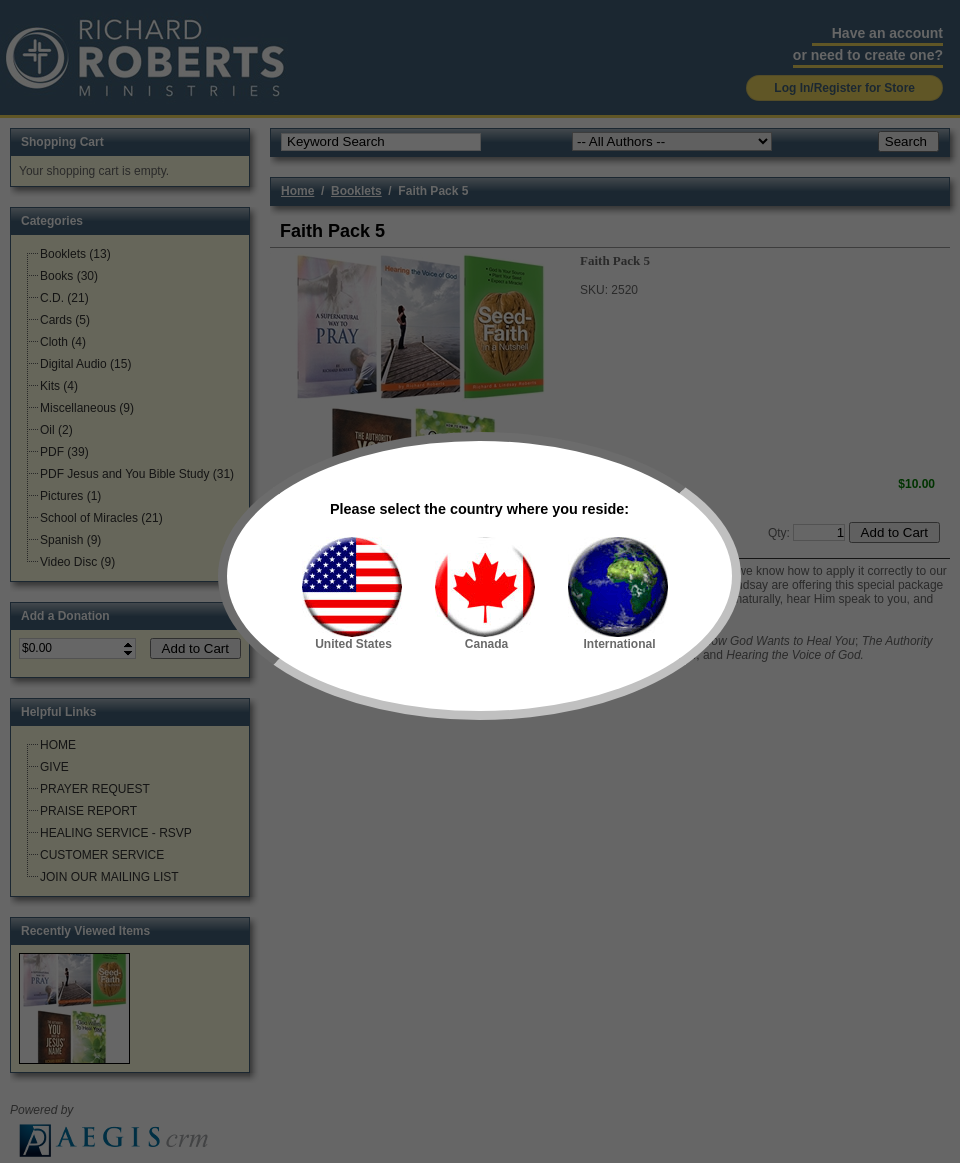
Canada (485, 594)
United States (352, 594)
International (618, 594)
